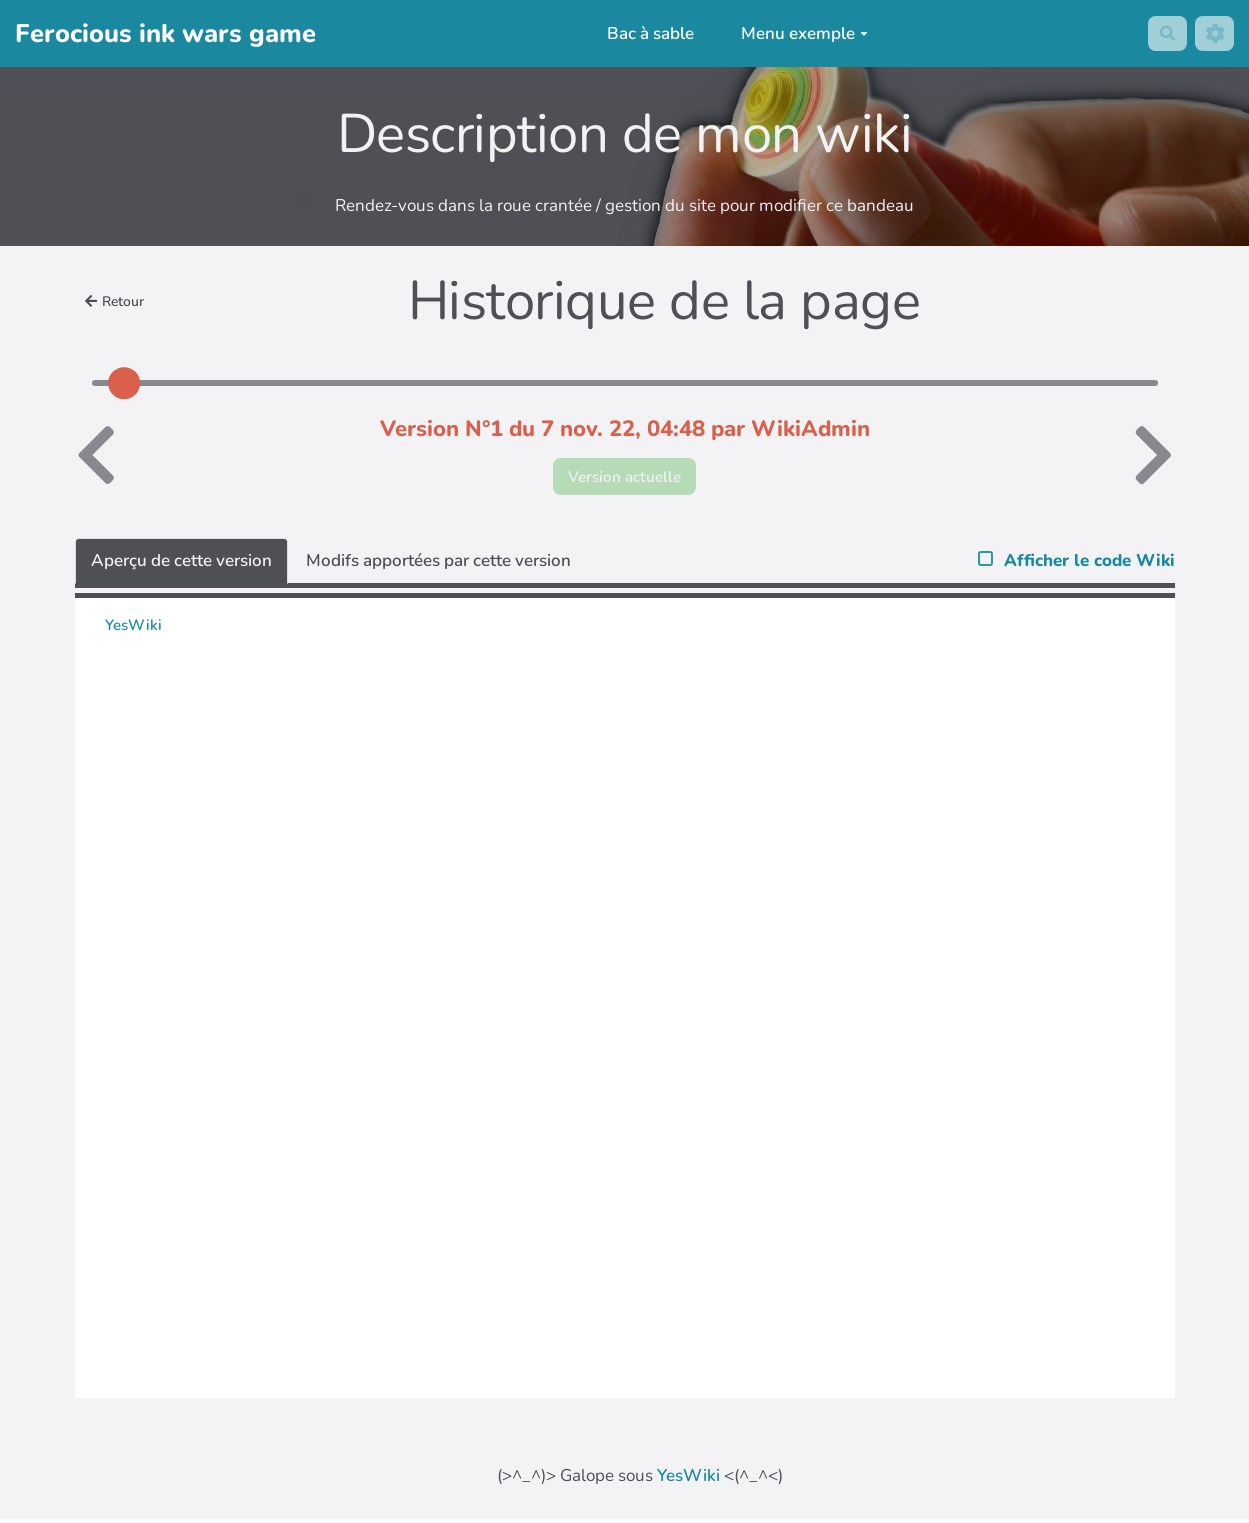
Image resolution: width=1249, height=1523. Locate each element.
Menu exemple (800, 33)
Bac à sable (645, 33)
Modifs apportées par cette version (438, 564)
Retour (118, 301)
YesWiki (688, 1479)
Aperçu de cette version (181, 564)
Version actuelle (624, 478)
